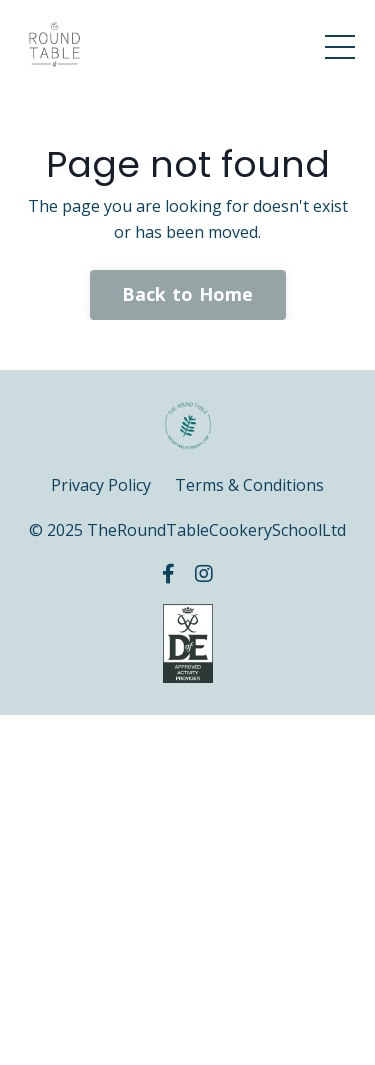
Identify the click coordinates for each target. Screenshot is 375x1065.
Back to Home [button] (188, 294)
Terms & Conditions (249, 485)
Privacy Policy (101, 485)
